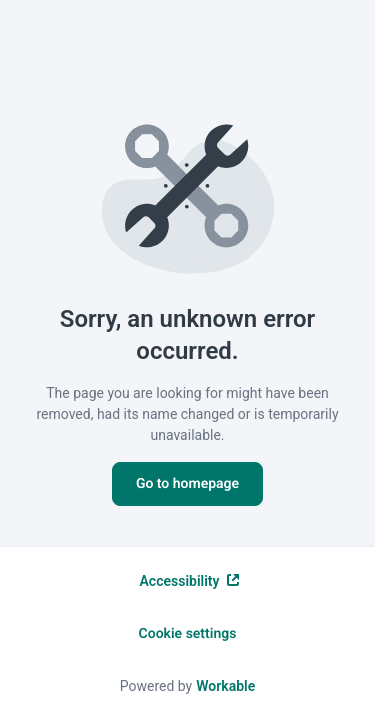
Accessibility (190, 581)
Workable (225, 686)
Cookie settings (188, 634)
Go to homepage (187, 484)
